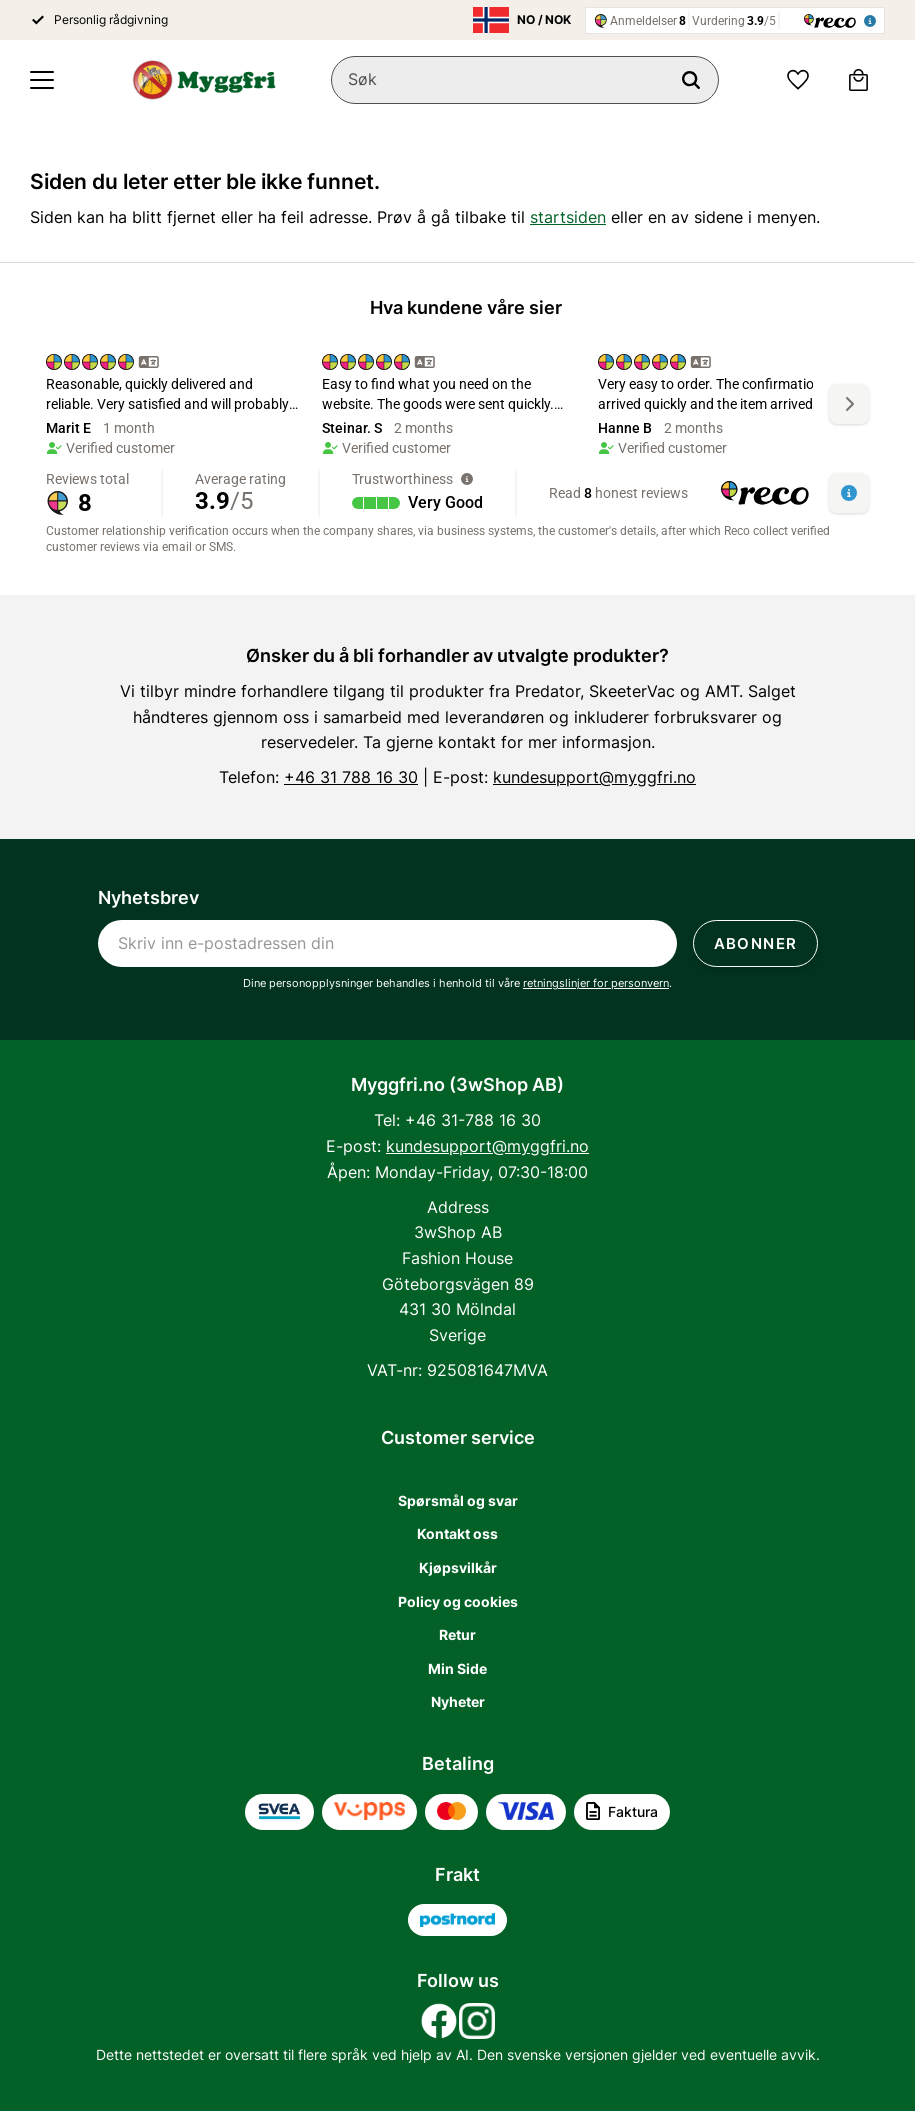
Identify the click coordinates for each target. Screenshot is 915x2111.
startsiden (568, 217)
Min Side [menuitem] (457, 1668)
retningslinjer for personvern (596, 983)
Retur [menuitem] (457, 1634)
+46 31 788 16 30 (351, 777)
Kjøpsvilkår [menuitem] (458, 1567)
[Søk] (691, 80)
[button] (42, 80)
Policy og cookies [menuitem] (458, 1601)
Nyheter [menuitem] (458, 1701)
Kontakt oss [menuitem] (457, 1533)
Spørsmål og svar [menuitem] (458, 1500)
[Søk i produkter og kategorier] (525, 80)
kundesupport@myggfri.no (594, 777)
